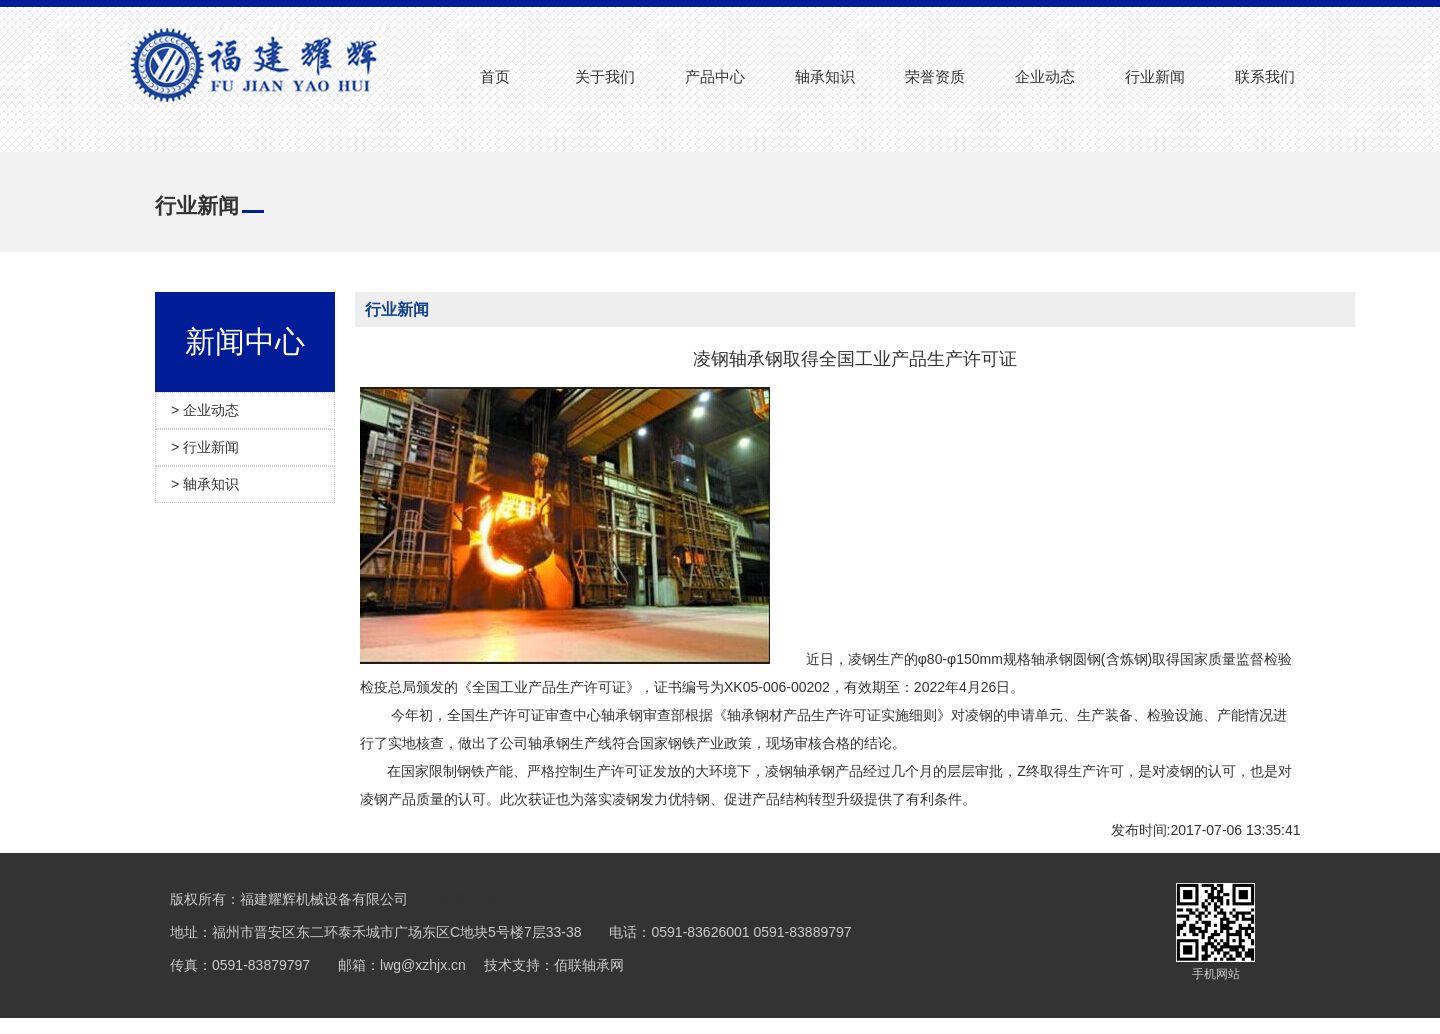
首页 (495, 76)
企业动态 (1045, 76)
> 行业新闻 (205, 447)
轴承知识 (825, 76)
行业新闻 (1155, 76)
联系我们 (1265, 76)
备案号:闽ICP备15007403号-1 (533, 899)
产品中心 (715, 76)
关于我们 (605, 76)
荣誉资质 (935, 76)
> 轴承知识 (205, 484)
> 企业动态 (205, 410)
